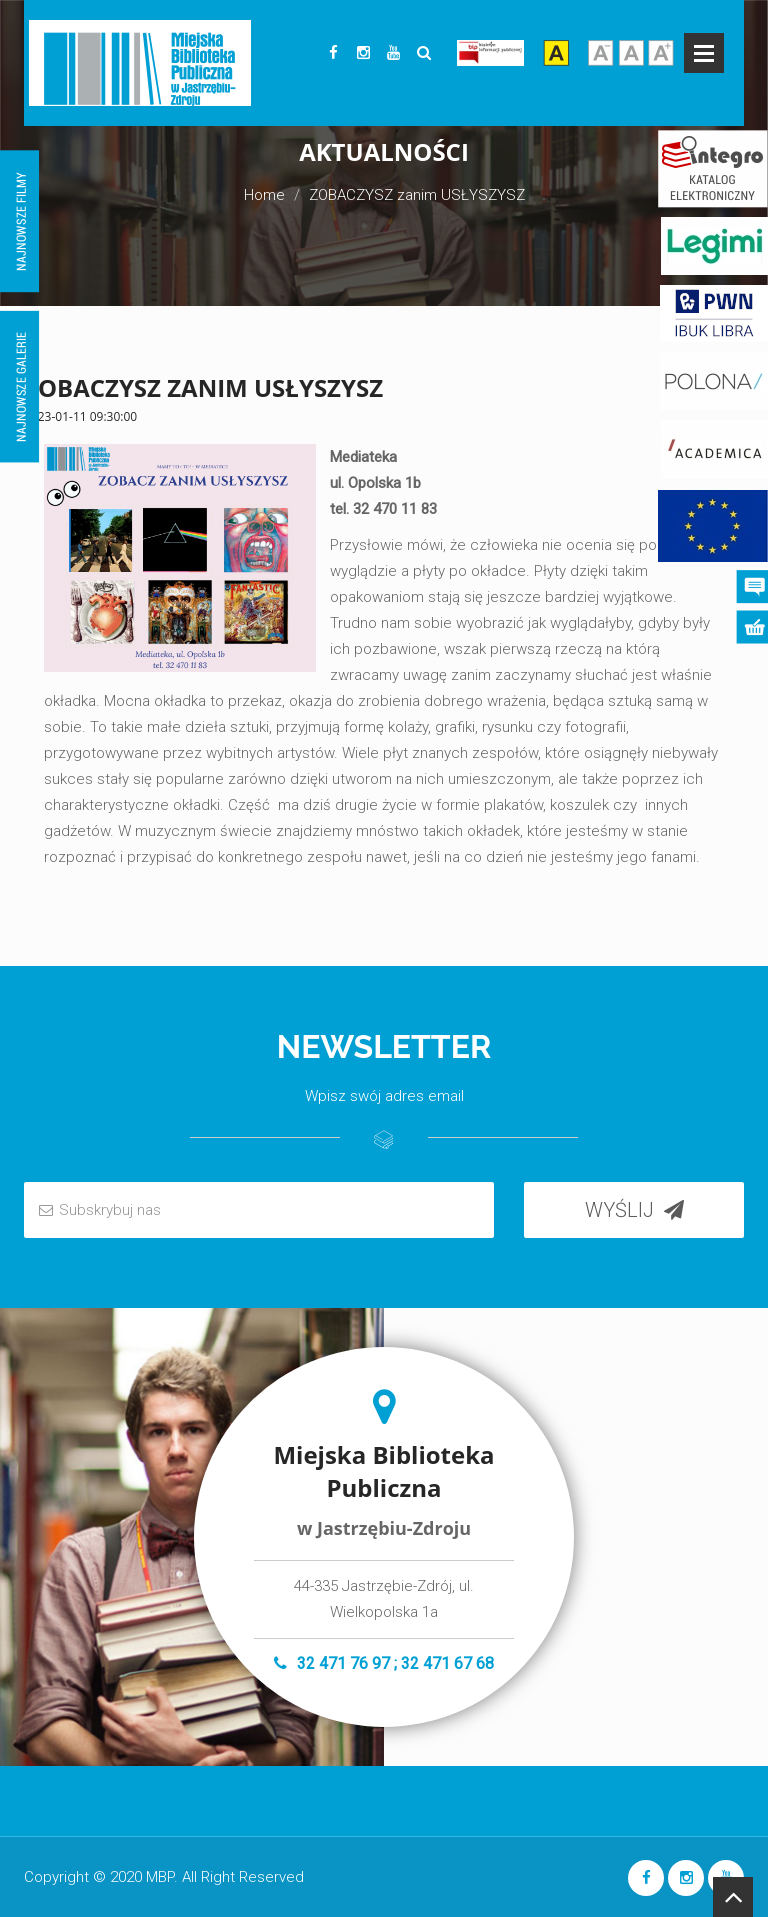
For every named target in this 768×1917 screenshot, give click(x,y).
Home (264, 195)
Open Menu (704, 53)
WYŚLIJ (634, 1210)
